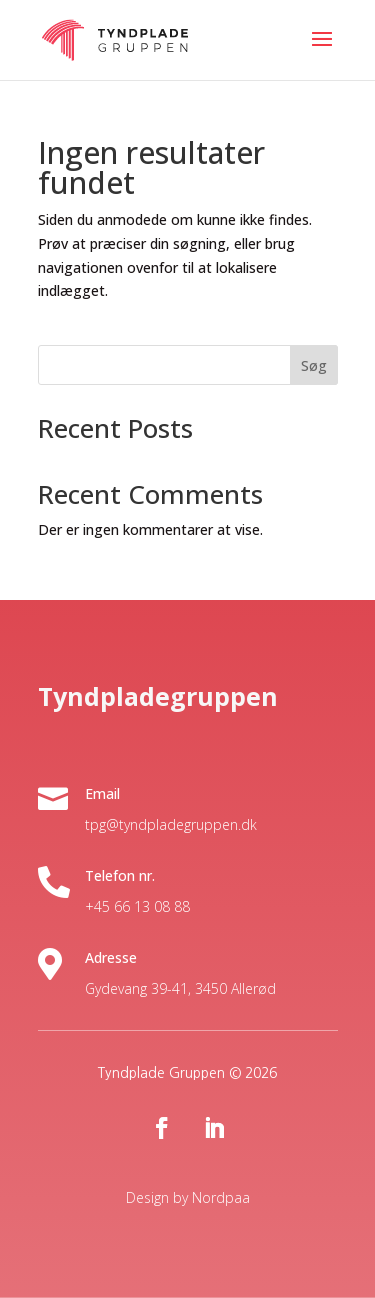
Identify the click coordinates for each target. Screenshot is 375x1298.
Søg (314, 365)
